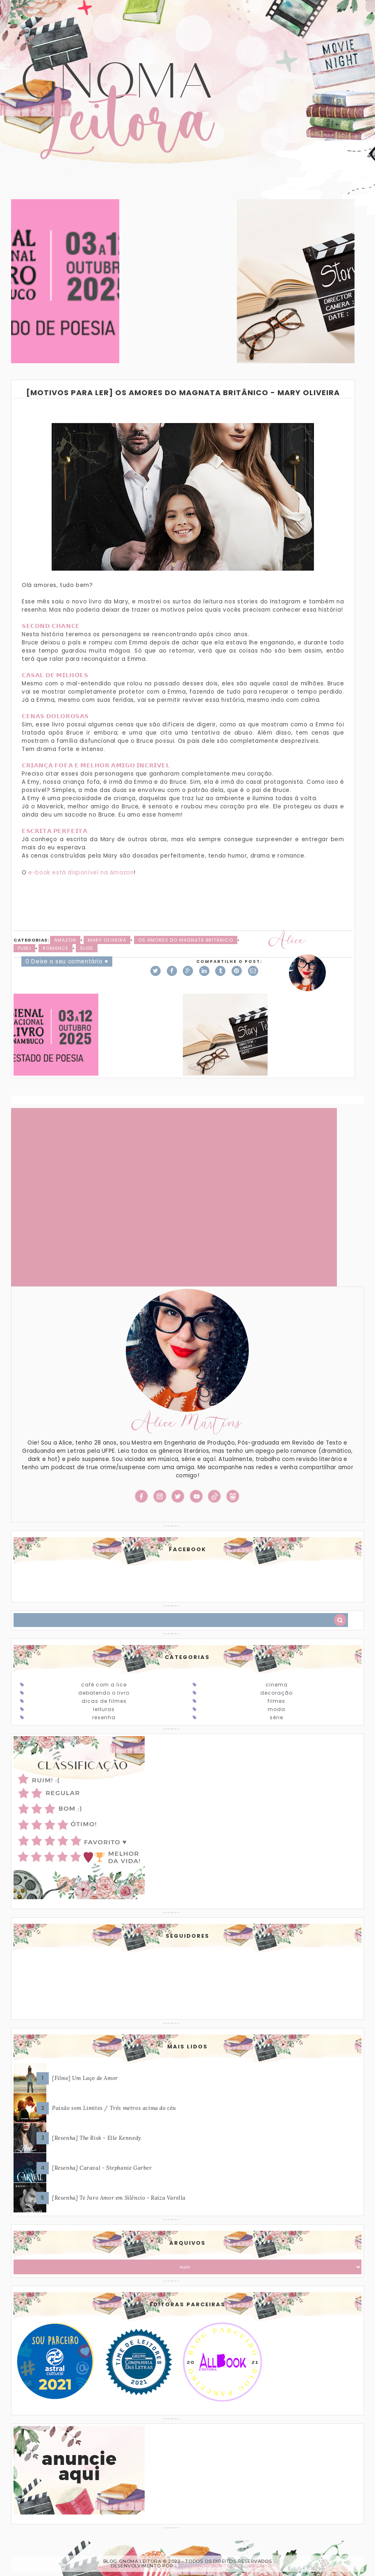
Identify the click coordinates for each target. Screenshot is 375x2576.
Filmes (276, 1701)
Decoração (276, 1692)
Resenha (104, 1717)
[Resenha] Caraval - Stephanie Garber (102, 2167)
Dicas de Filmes (104, 1701)
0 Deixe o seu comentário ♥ (66, 961)
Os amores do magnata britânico (185, 940)
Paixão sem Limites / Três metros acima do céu (114, 2108)
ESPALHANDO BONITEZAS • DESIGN (219, 2566)
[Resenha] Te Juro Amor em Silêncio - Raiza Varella (119, 2197)
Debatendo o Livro (104, 1692)
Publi (24, 948)
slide (86, 948)
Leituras (104, 1709)
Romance (55, 948)
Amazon (65, 940)
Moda (276, 1709)
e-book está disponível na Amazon (81, 872)
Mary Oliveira (107, 940)
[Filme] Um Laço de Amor (85, 2078)
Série (276, 1717)
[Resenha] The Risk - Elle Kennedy (96, 2138)
